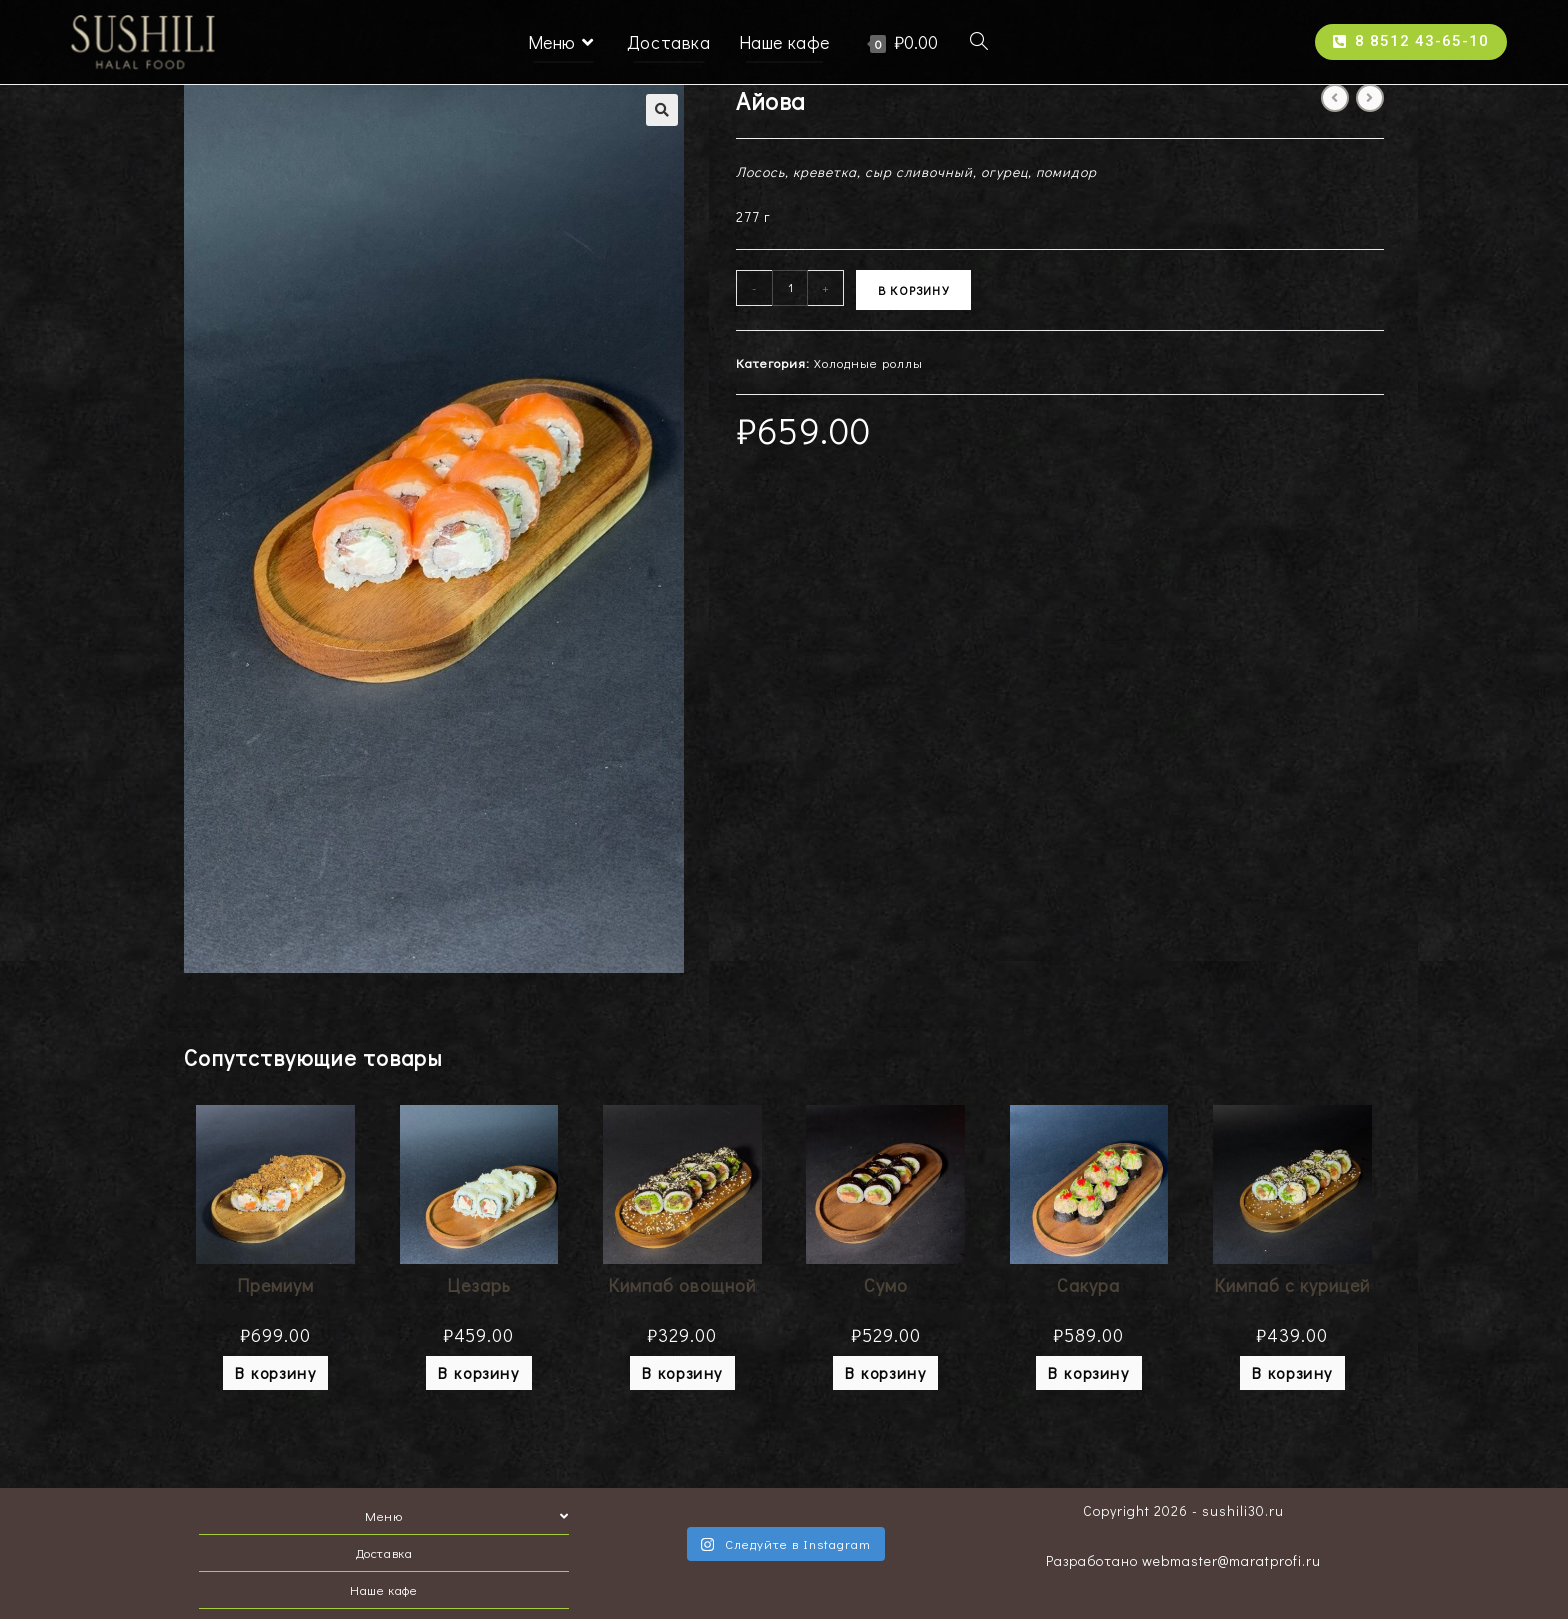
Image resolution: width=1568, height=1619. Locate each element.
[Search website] (979, 42)
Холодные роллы (868, 362)
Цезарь (479, 1285)
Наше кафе (383, 1589)
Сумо (886, 1285)
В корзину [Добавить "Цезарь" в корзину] (478, 1372)
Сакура (1088, 1285)
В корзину (913, 290)
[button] (1411, 42)
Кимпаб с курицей (1292, 1285)
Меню (467, 1515)
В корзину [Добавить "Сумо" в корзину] (885, 1372)
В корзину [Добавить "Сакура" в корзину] (1088, 1372)
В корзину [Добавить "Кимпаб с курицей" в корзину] (1292, 1372)
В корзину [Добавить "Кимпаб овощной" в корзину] (682, 1372)
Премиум (275, 1285)
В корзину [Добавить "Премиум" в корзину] (275, 1372)
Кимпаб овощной (682, 1285)
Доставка (384, 1552)
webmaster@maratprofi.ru (1231, 1560)
